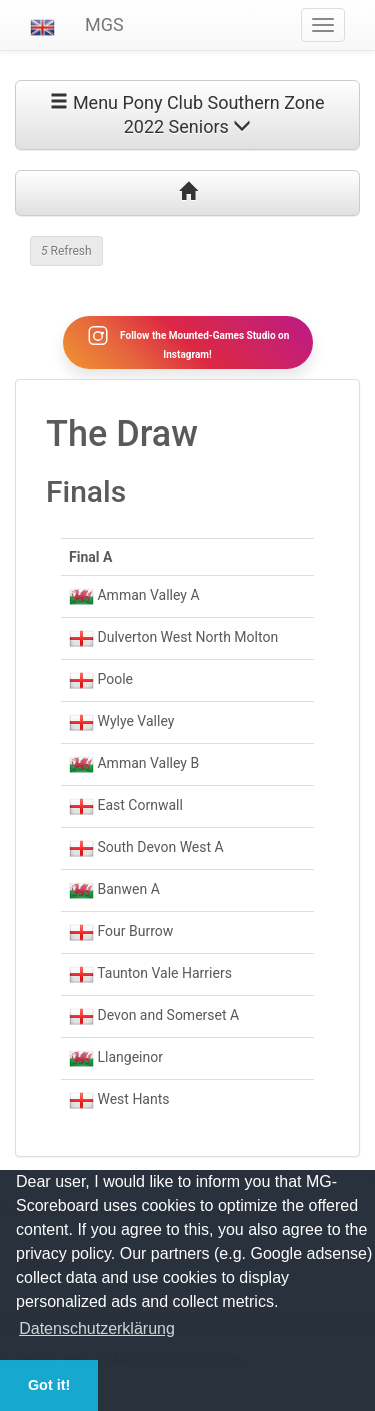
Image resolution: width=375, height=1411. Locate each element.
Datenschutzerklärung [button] (97, 1328)
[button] (42, 25)
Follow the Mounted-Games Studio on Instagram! (188, 342)
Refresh (66, 251)
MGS (104, 24)
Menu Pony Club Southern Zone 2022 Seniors (187, 114)
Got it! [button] (49, 1385)
